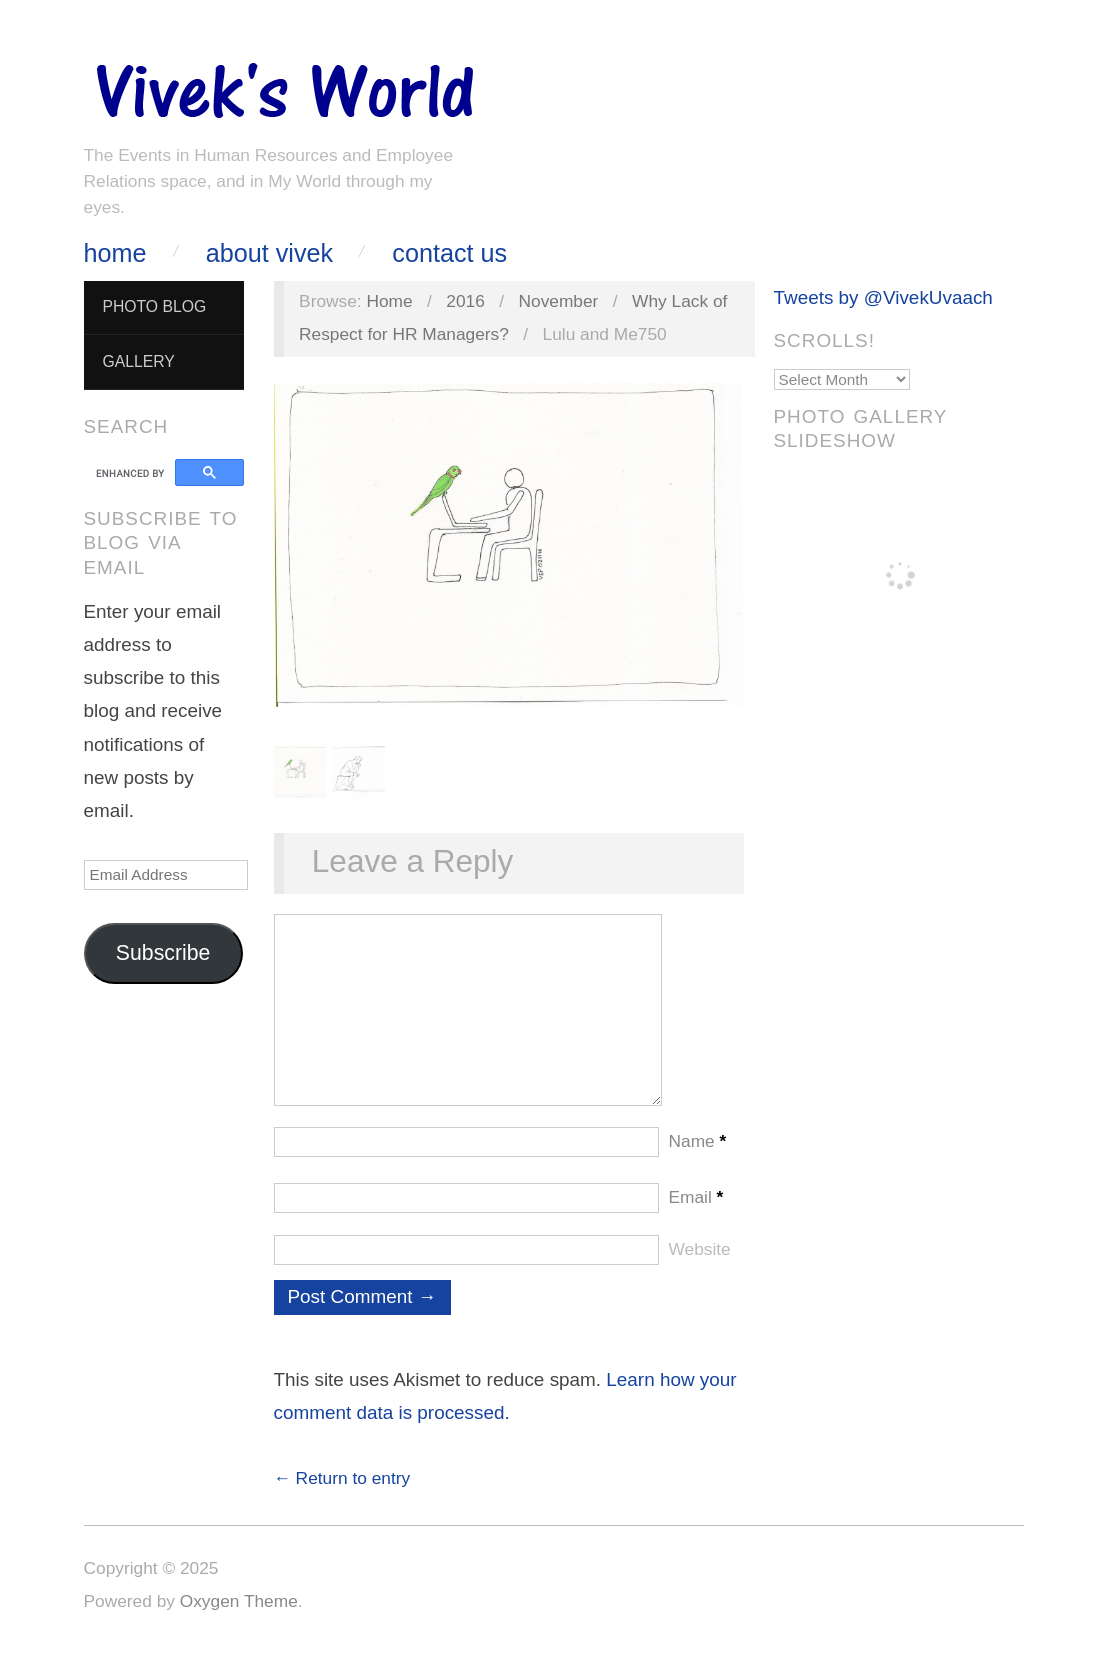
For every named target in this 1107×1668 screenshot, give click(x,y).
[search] (132, 473)
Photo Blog (154, 306)
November (559, 301)
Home (115, 253)
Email (696, 1217)
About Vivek (269, 253)
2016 (465, 301)
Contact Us (449, 253)
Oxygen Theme (239, 1621)
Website (700, 1269)
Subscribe (163, 953)
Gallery (138, 361)
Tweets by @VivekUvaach (883, 297)
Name (698, 1161)
